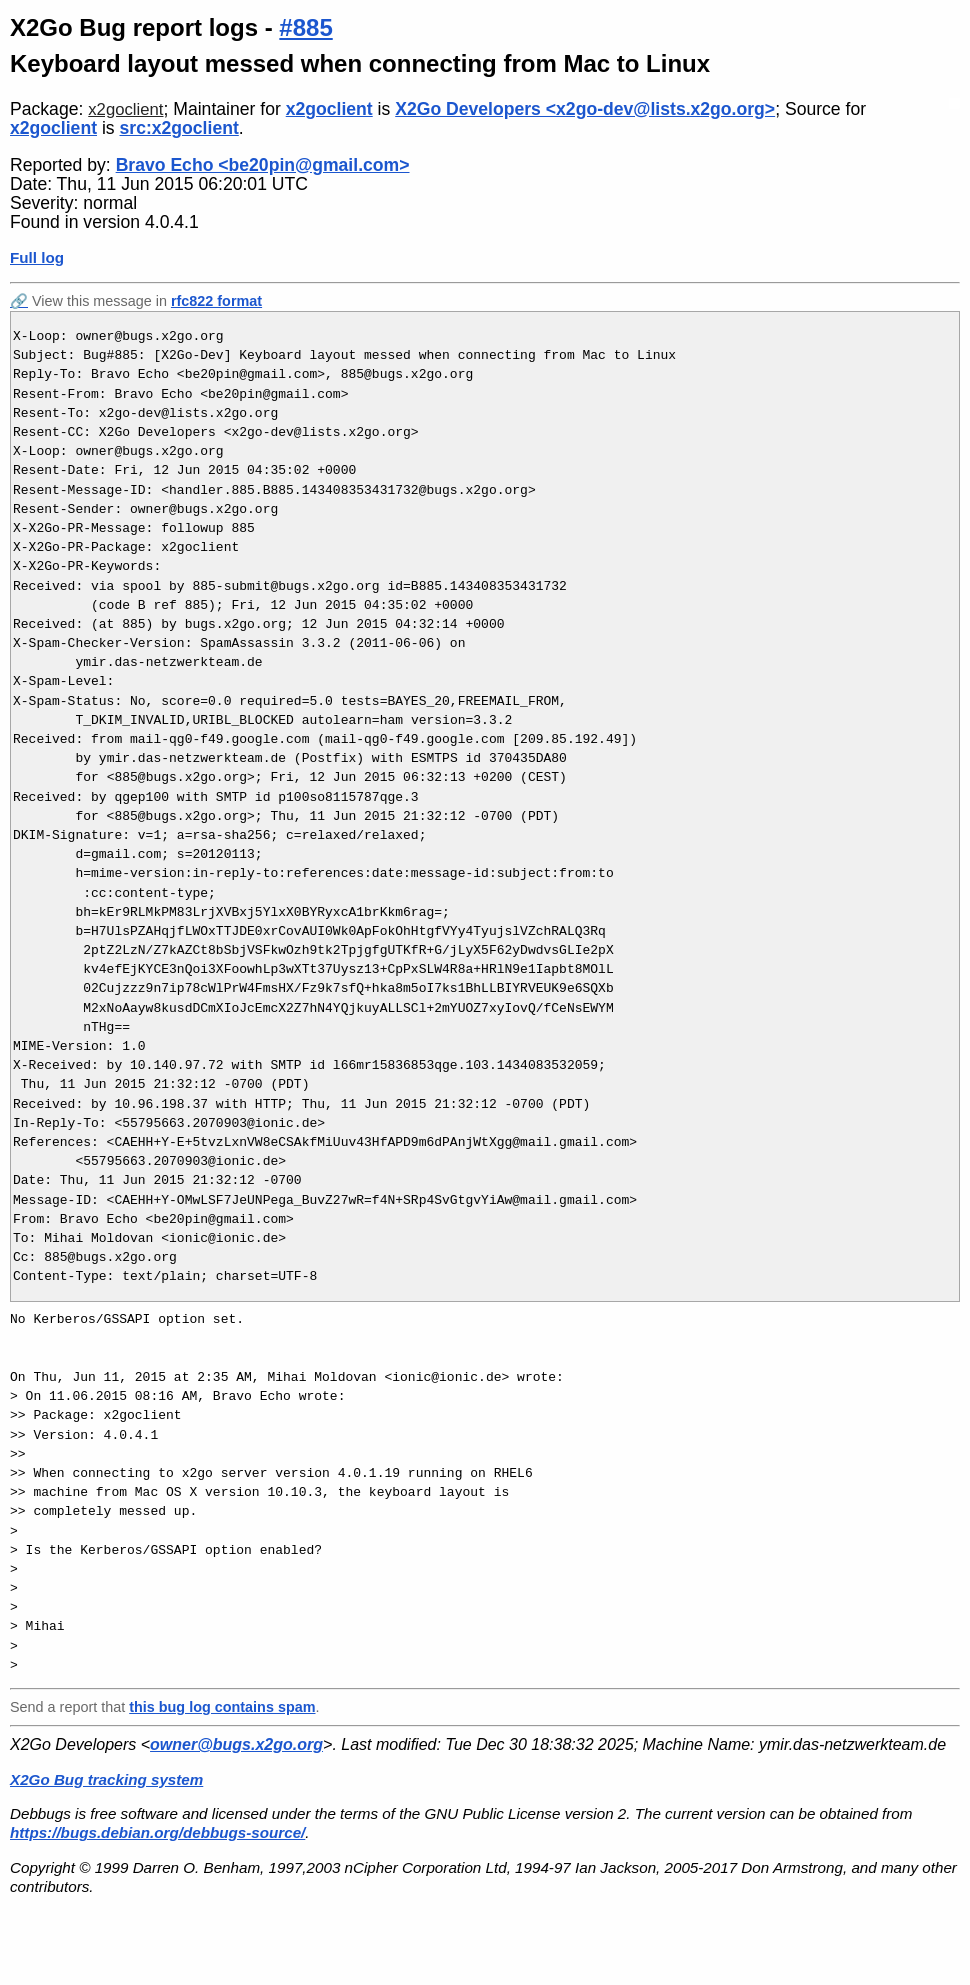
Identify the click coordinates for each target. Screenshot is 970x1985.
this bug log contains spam (222, 1707)
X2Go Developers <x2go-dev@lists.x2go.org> (585, 109)
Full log (37, 257)
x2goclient (125, 109)
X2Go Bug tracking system (106, 1779)
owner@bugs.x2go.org (236, 1744)
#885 (305, 27)
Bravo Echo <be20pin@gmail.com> (263, 165)
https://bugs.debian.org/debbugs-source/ (157, 1832)
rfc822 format (216, 301)
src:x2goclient (179, 128)
